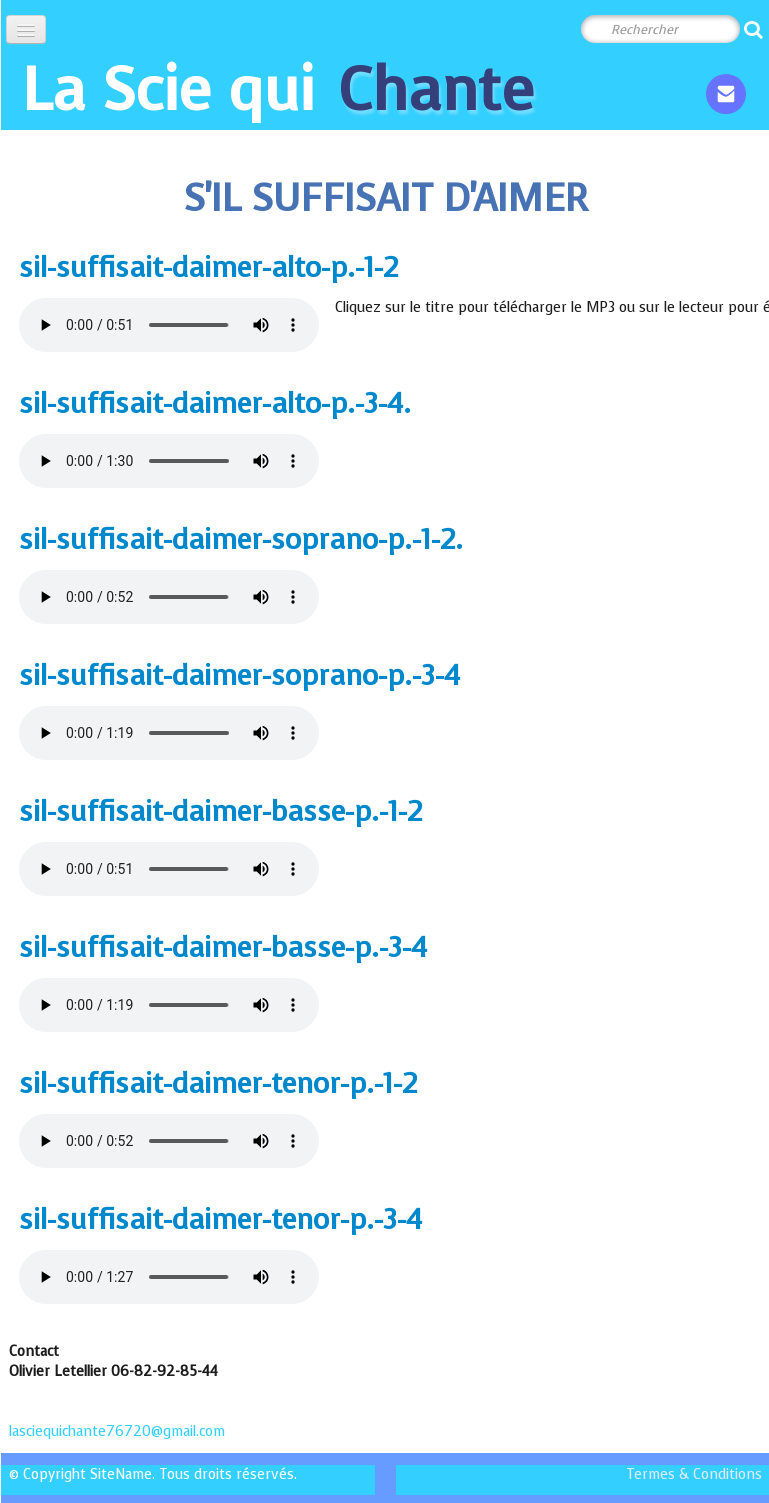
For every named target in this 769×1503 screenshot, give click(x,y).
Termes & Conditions (694, 1474)
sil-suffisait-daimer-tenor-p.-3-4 (220, 1219)
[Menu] (26, 29)
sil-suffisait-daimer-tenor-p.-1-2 (218, 1083)
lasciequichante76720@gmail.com (119, 1431)
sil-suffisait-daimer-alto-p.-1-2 (208, 267)
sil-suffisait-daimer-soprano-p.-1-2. (241, 539)
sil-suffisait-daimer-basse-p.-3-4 (223, 947)
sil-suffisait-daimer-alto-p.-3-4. (215, 403)
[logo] (278, 89)
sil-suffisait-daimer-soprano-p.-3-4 (239, 675)
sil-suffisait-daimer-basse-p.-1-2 (220, 811)
